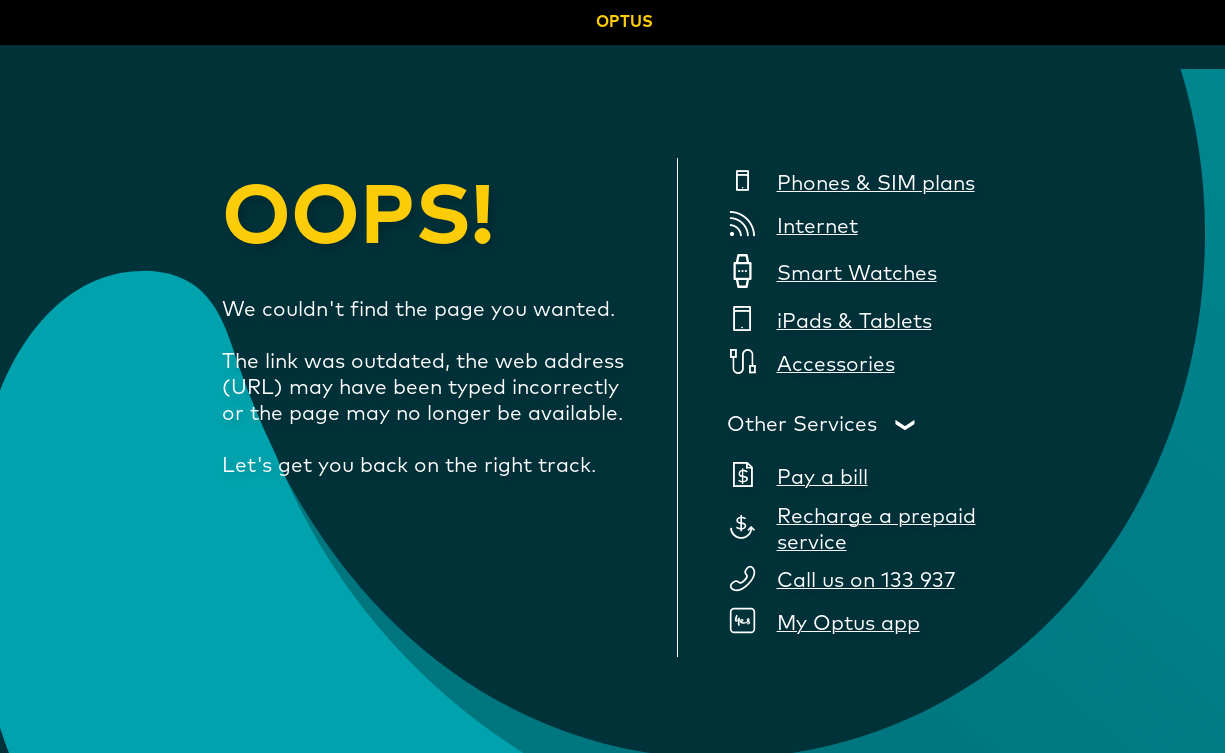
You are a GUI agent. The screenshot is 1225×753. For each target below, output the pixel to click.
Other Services (802, 425)
